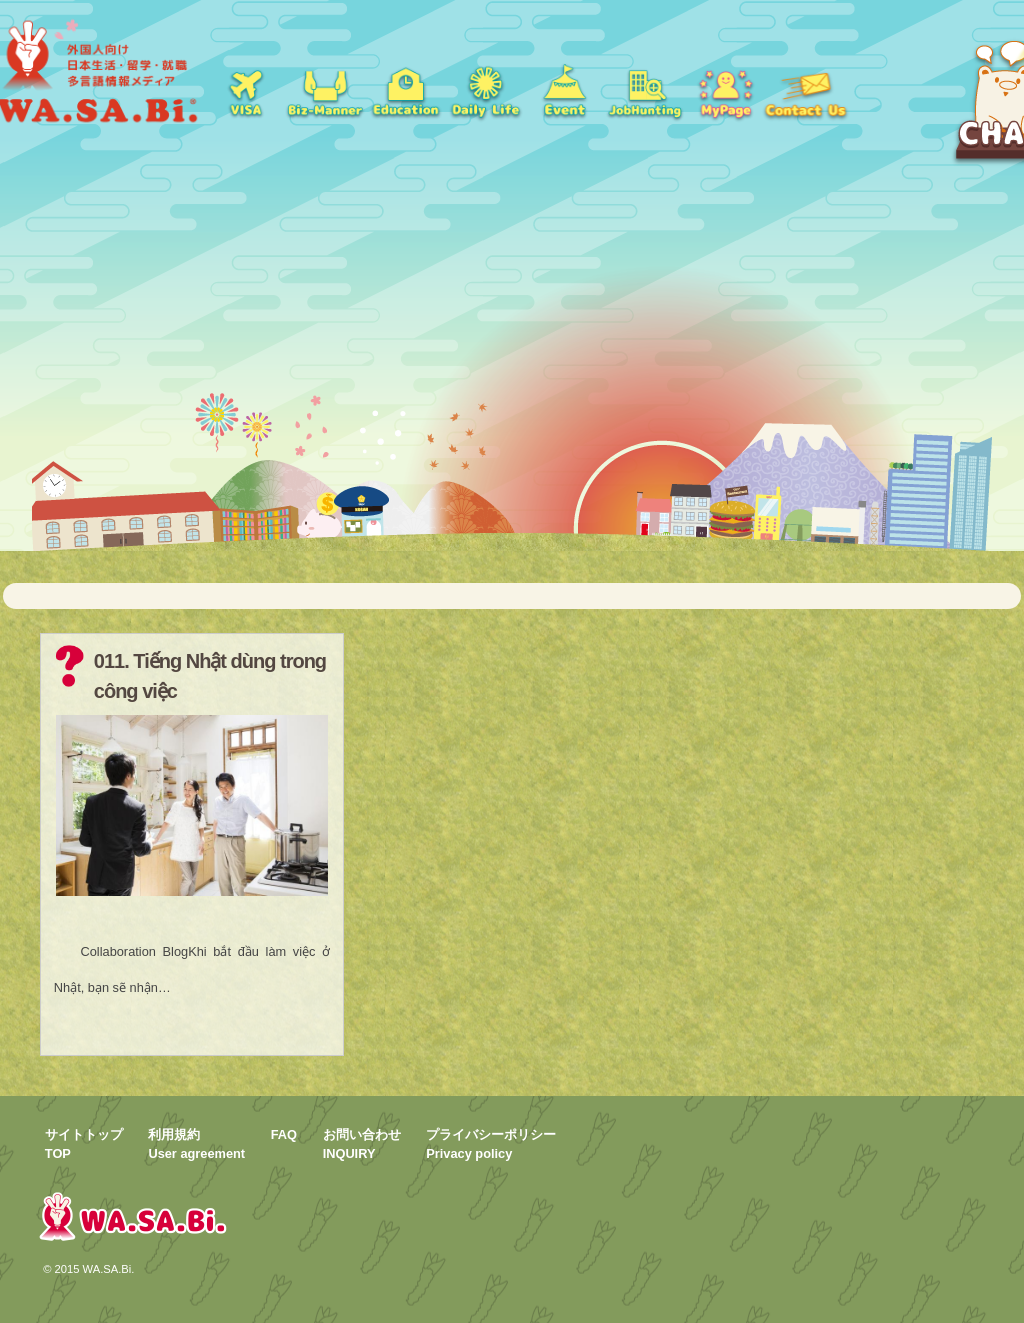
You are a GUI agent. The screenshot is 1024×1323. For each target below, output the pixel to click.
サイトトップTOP (84, 1144)
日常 (485, 90)
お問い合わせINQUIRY (362, 1144)
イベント (565, 90)
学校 (405, 90)
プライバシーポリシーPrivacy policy (491, 1144)
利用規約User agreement (196, 1144)
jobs (645, 90)
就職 (325, 90)
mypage (725, 90)
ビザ (245, 90)
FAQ (284, 1134)
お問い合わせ (805, 90)
